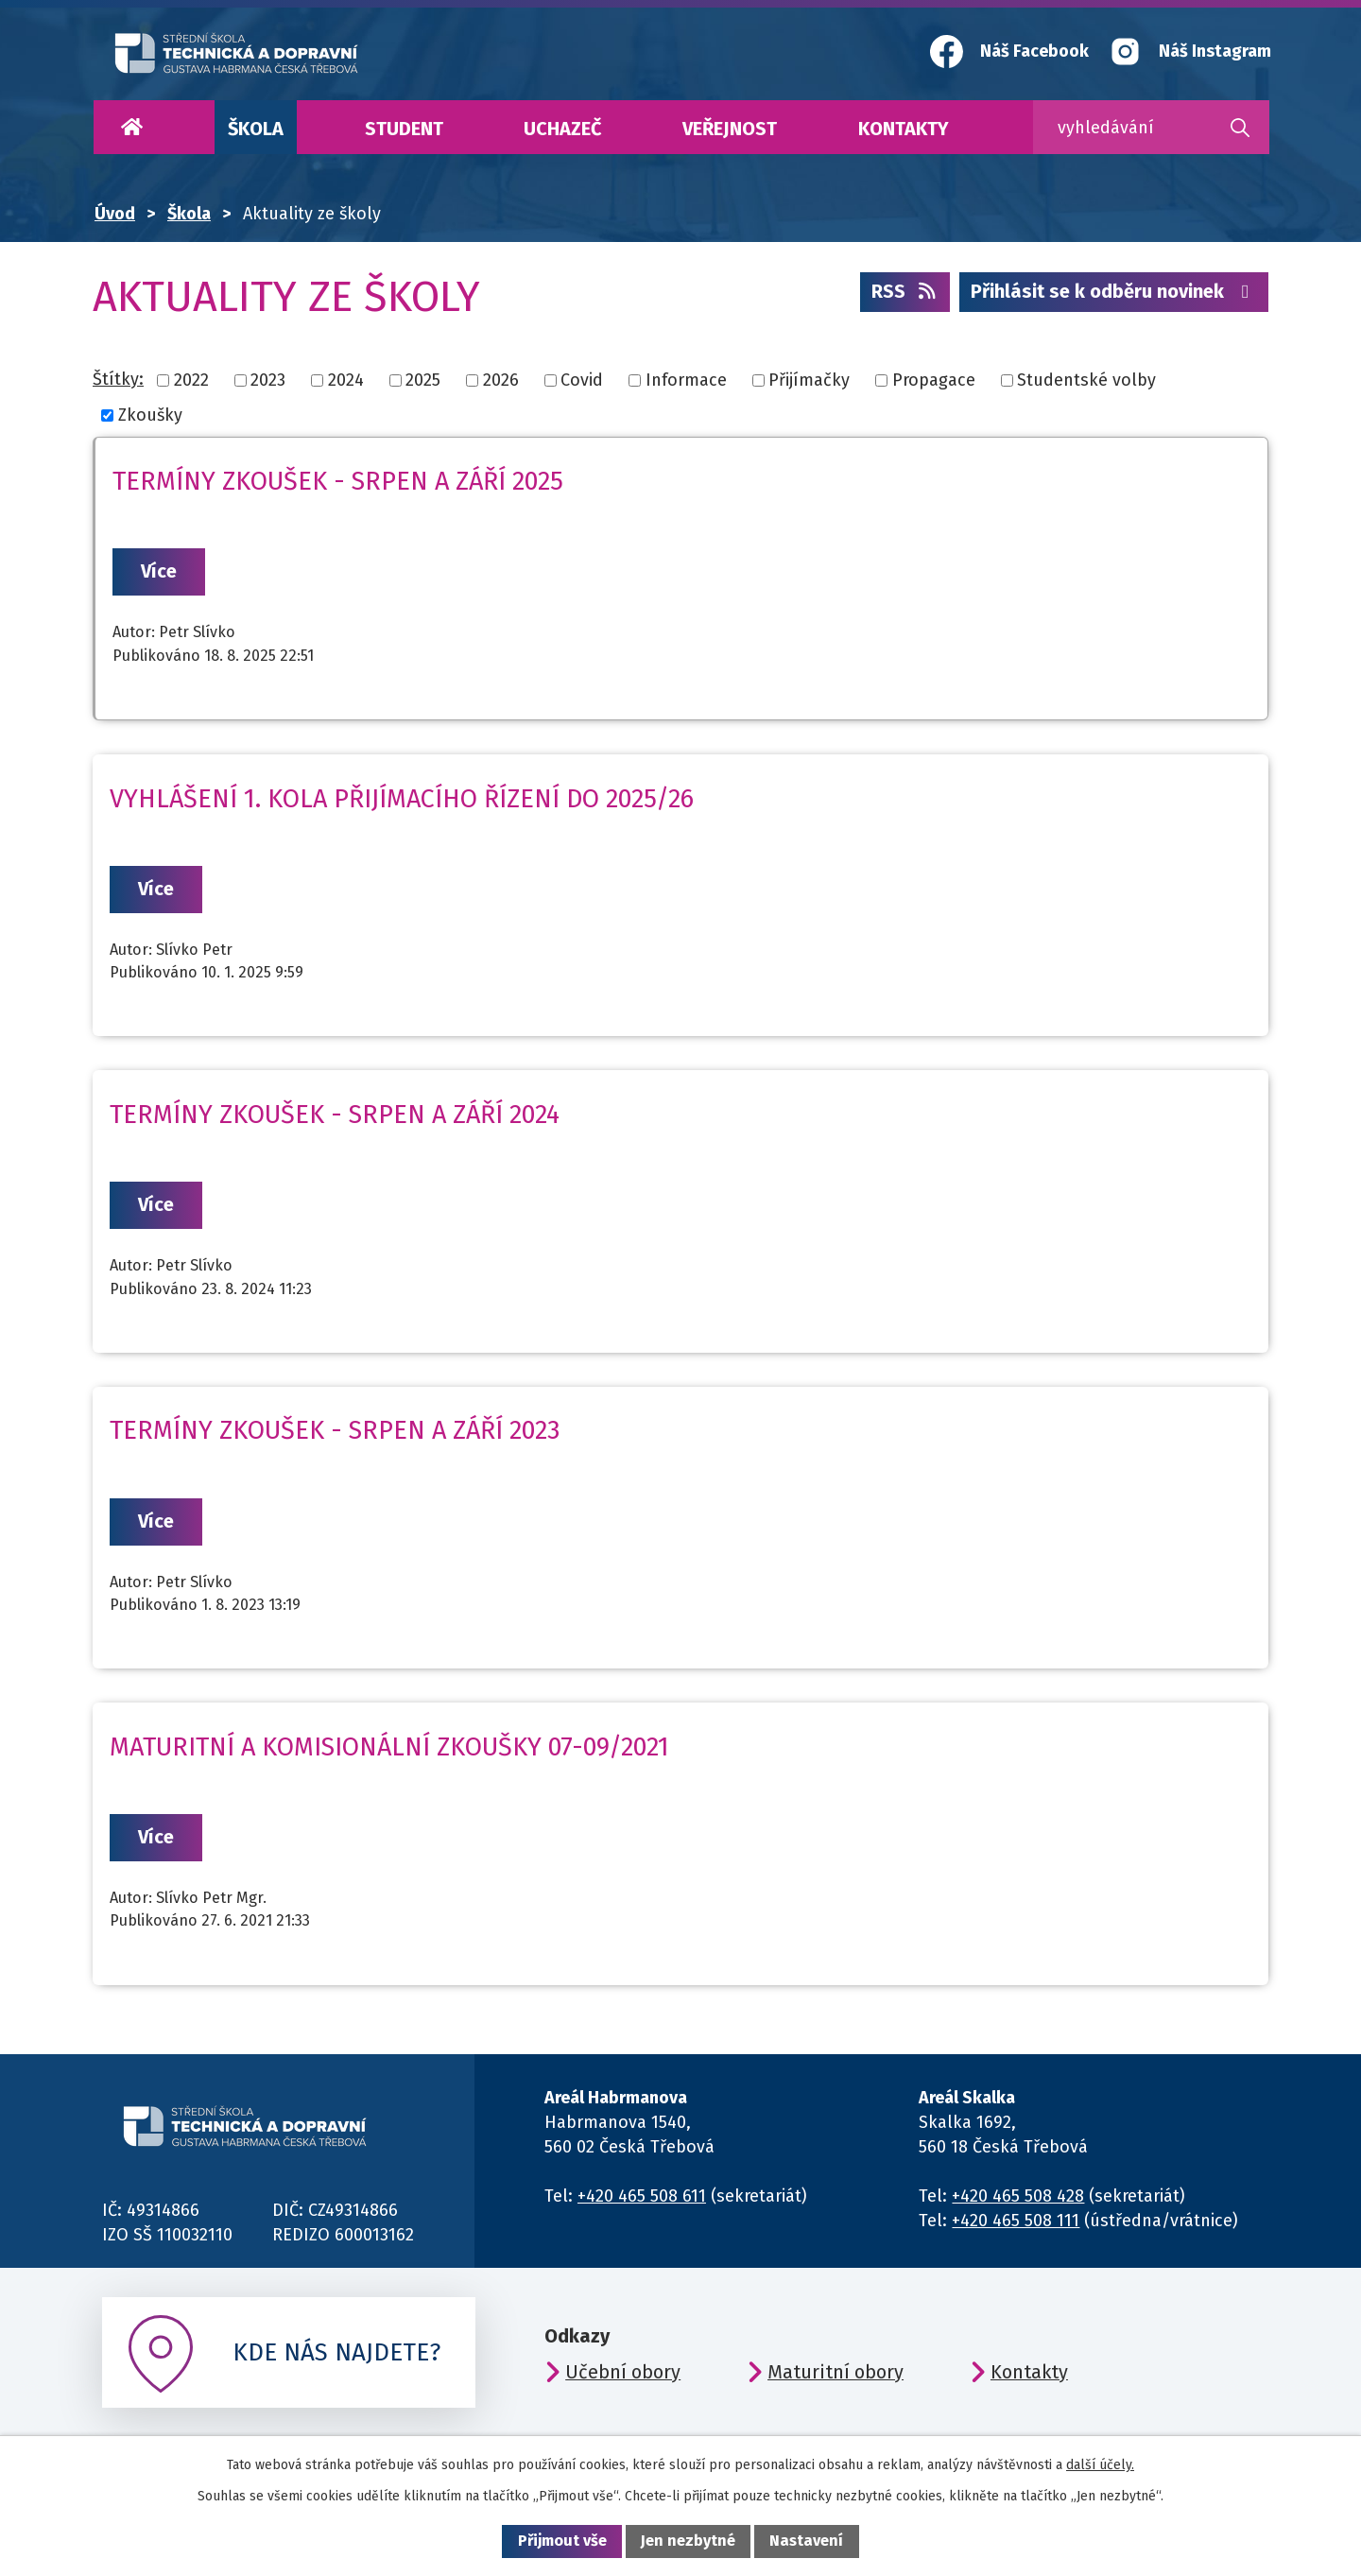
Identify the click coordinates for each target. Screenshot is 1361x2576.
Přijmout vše (562, 2541)
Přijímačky (809, 380)
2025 (422, 380)
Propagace (933, 380)
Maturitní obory (835, 2371)
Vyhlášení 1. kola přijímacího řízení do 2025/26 (402, 799)
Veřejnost (729, 128)
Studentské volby (1086, 380)
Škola (256, 128)
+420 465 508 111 (1015, 2220)
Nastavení (806, 2541)
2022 (191, 380)
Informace (686, 380)
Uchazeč (562, 128)
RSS (905, 291)
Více (159, 571)
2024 (346, 380)
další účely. (1100, 2465)
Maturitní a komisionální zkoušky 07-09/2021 (389, 1747)
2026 (501, 380)
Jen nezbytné (688, 2541)
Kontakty (903, 128)
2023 (267, 380)
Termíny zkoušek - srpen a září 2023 (335, 1430)
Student (404, 128)
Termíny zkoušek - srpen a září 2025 (337, 481)
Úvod (131, 127)
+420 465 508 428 (1018, 2196)
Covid (581, 380)
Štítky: (118, 379)
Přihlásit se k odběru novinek (1114, 291)
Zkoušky (150, 415)
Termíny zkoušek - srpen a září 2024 (335, 1114)
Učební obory (622, 2371)
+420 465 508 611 (641, 2196)
